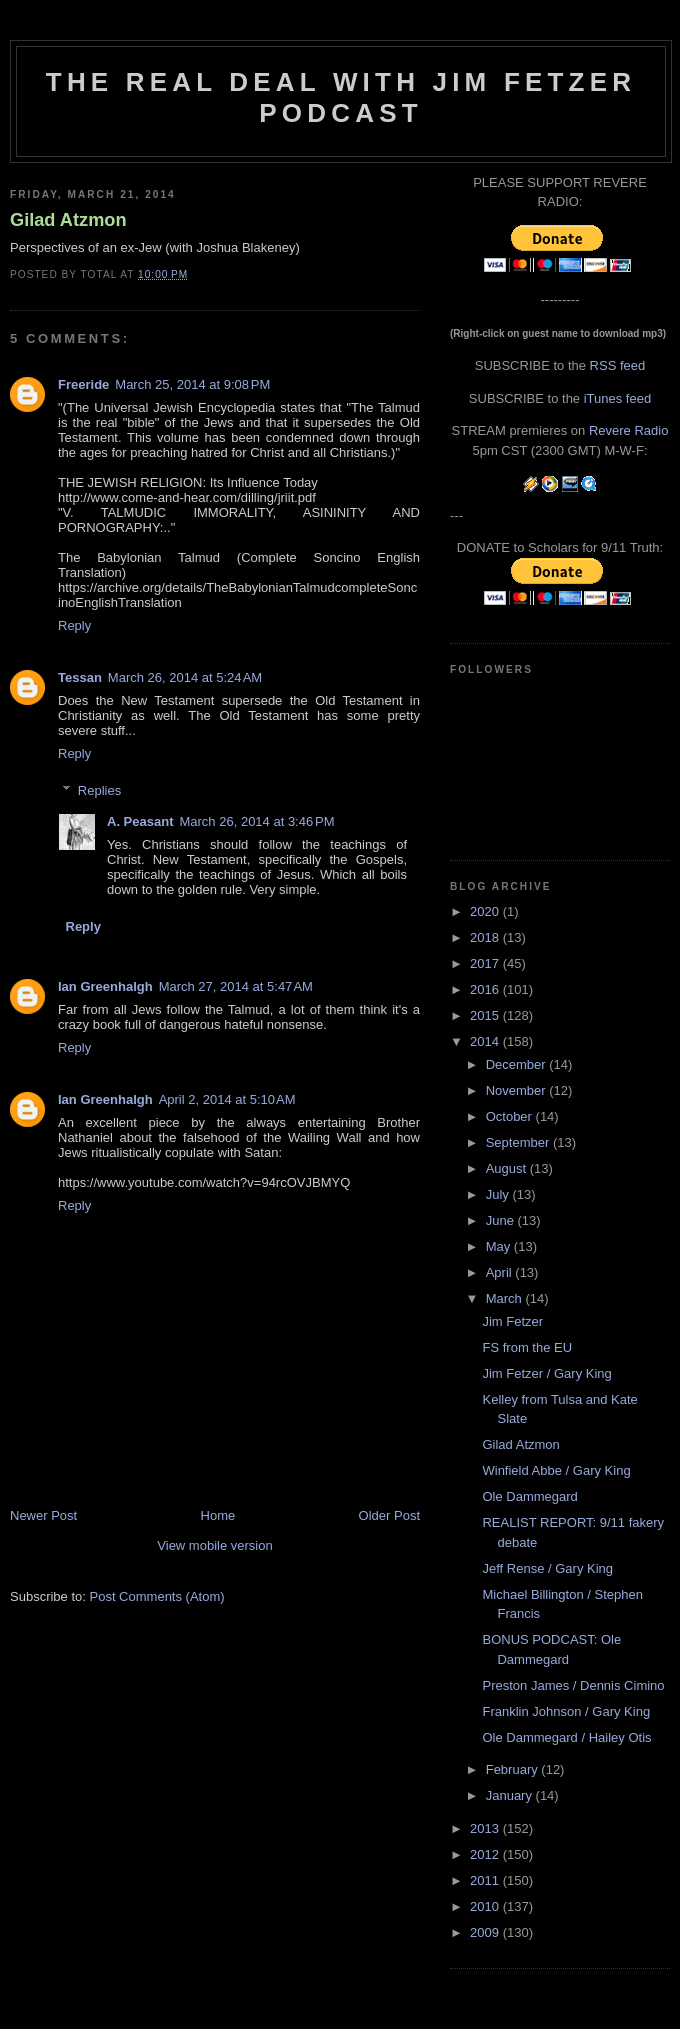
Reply (74, 625)
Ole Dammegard (529, 1496)
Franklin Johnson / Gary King (566, 1711)
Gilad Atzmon (68, 220)
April (501, 1272)
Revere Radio (629, 430)
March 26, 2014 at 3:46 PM (256, 821)
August (508, 1168)
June (502, 1220)
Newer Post (43, 1515)
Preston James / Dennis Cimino (573, 1685)
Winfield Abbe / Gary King (556, 1470)
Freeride (83, 384)
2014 (486, 1041)
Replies (99, 790)
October (511, 1116)
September (519, 1142)
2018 (486, 937)
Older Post (389, 1515)
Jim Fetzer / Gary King (546, 1373)
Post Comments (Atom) (157, 1596)
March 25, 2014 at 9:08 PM (192, 384)
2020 (486, 911)
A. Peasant (140, 821)
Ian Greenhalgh (105, 986)
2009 (486, 1932)
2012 (486, 1854)
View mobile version (214, 1545)
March (506, 1298)
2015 (486, 1015)
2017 (486, 963)
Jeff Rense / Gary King (547, 1568)
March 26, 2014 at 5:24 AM (185, 677)
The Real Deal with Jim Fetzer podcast (341, 97)
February (514, 1769)
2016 (486, 989)
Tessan (80, 677)
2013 (486, 1828)
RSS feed (618, 365)
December (518, 1064)
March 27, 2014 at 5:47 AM (236, 986)
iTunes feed (617, 398)
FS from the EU (527, 1347)
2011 (486, 1880)
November (518, 1090)
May (500, 1246)
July (499, 1194)
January (511, 1795)
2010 (486, 1906)
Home (218, 1515)
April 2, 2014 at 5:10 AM (227, 1099)
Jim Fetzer (512, 1321)
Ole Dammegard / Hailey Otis (566, 1737)
